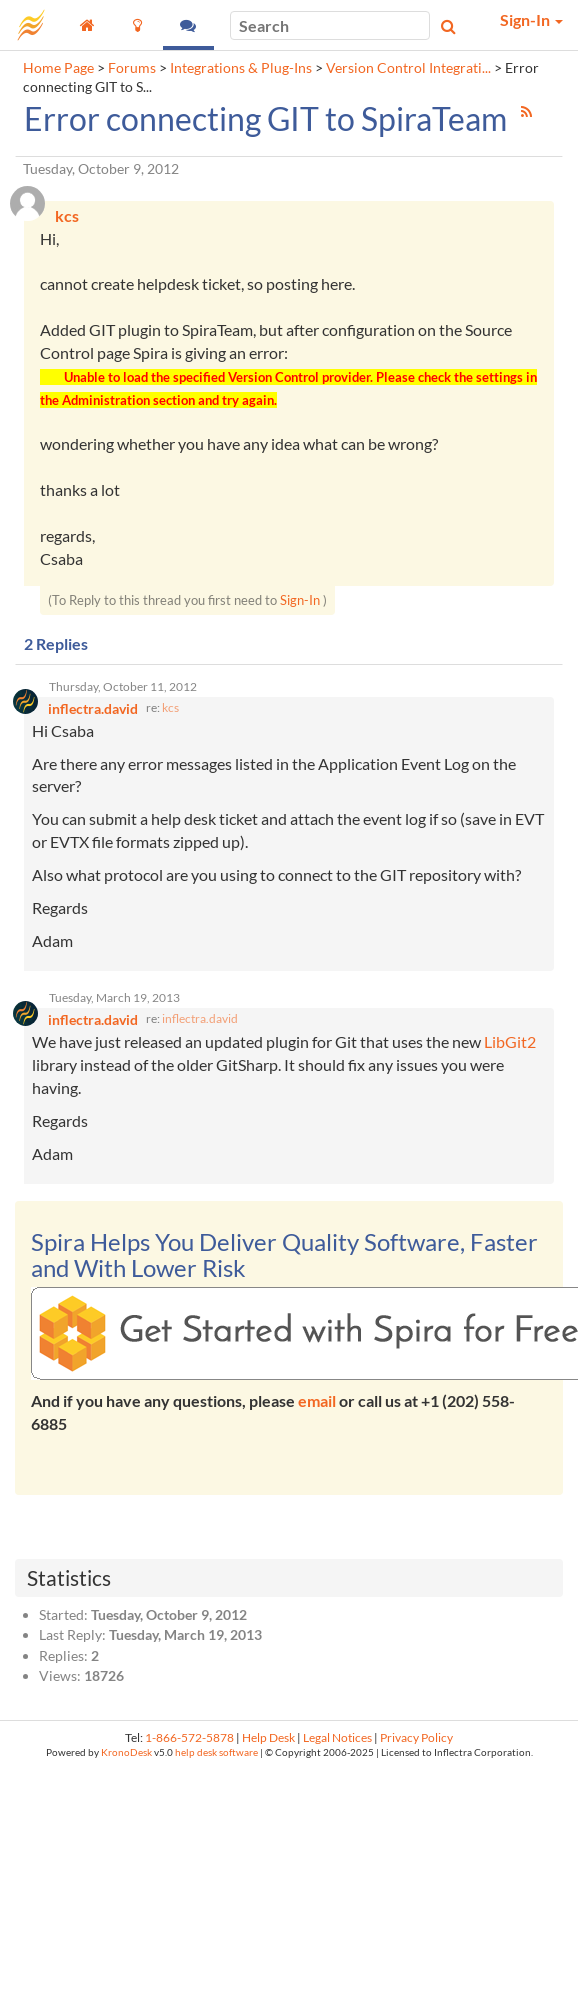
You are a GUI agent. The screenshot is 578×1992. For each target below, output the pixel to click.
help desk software (216, 1752)
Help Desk (268, 1737)
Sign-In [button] (531, 19)
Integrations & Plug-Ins (241, 68)
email (317, 1400)
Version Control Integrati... (408, 68)
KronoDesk (126, 1752)
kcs (170, 707)
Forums (132, 68)
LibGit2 (510, 1041)
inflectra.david (200, 1018)
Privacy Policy (416, 1737)
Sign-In (300, 600)
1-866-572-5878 (189, 1737)
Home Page (58, 68)
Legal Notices (337, 1737)
